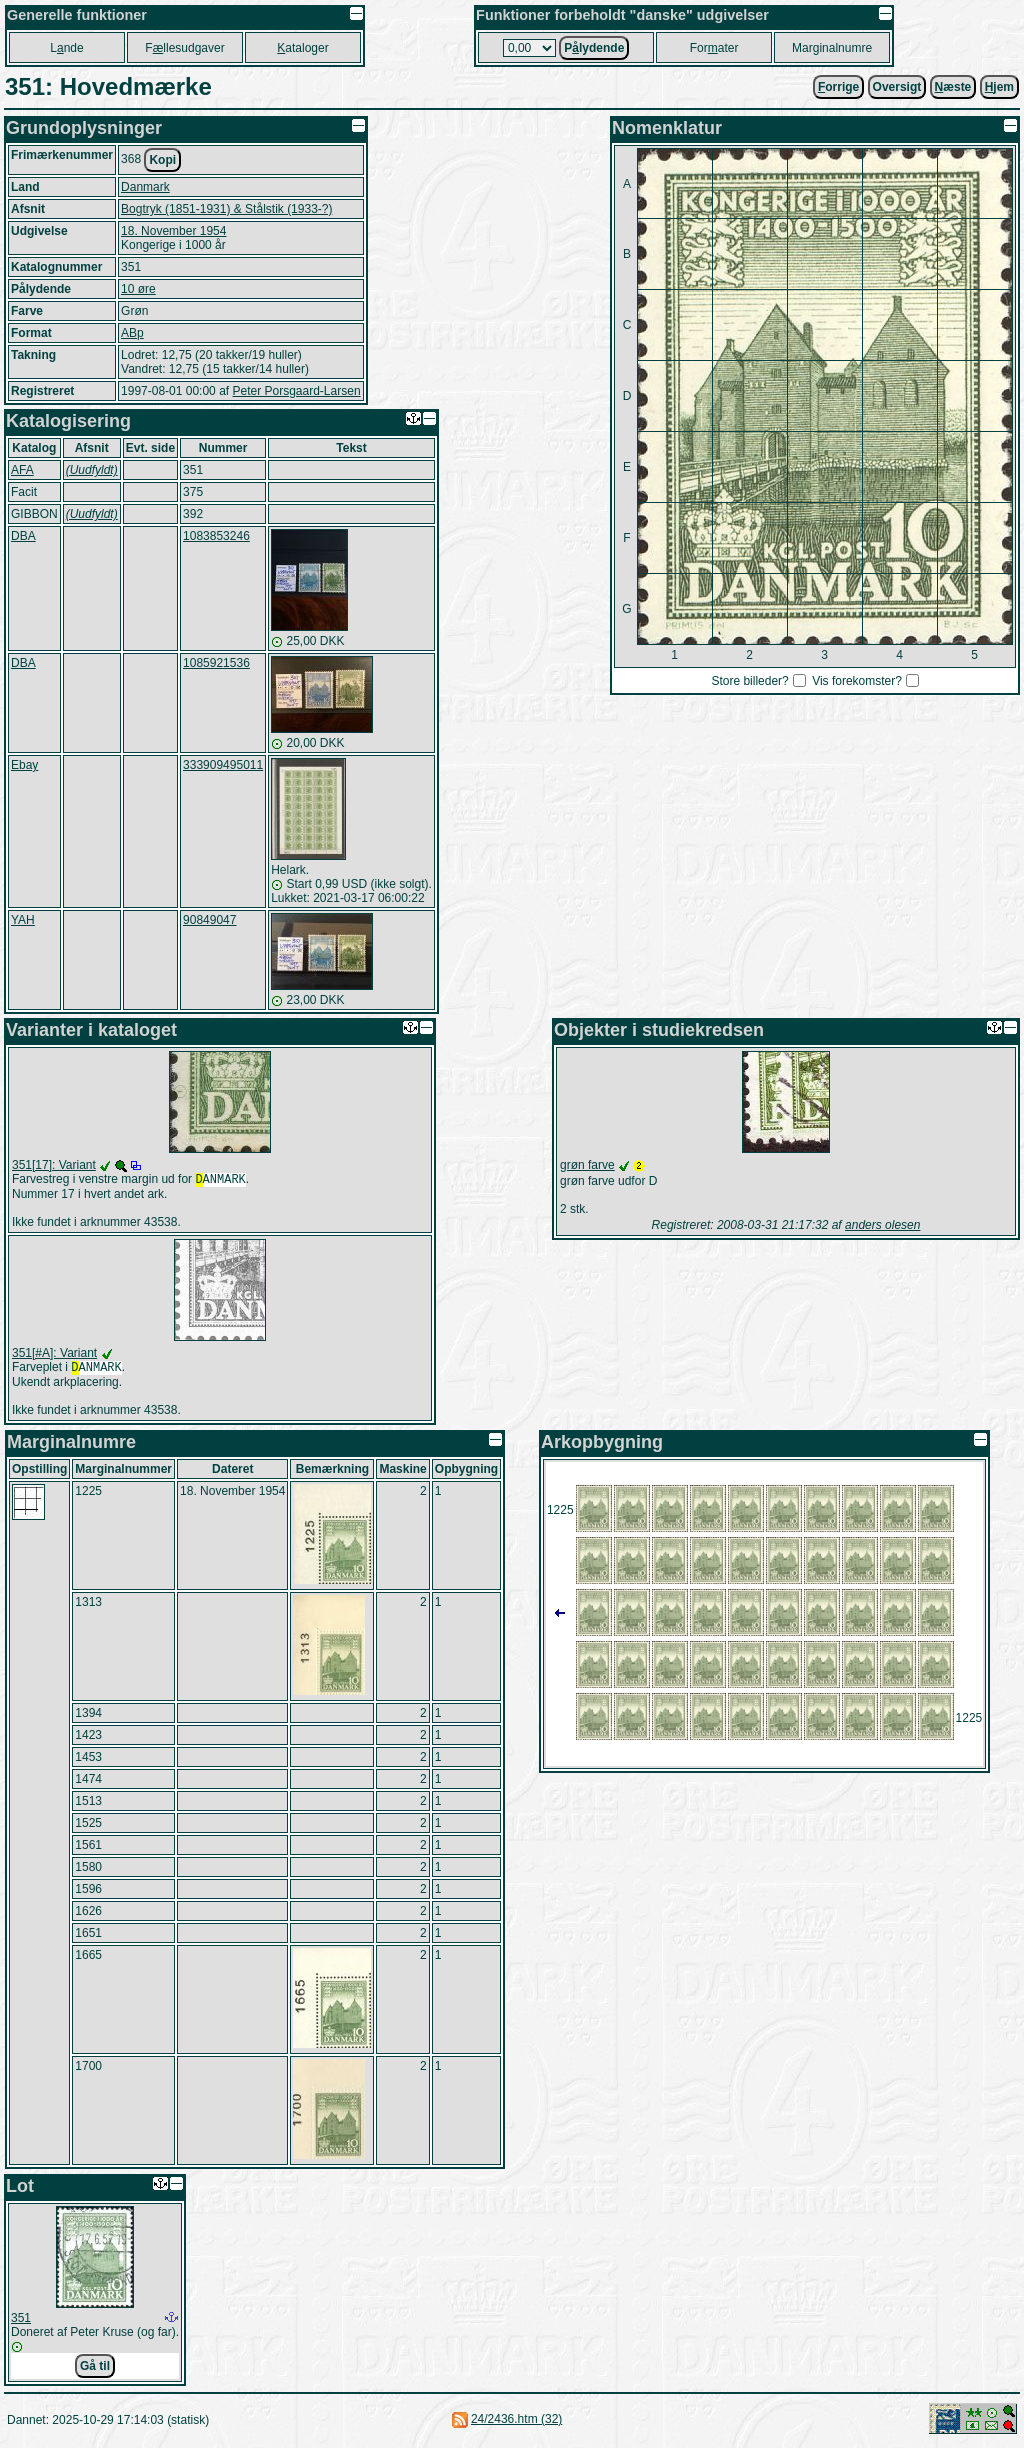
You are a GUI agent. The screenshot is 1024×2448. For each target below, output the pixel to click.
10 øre (138, 289)
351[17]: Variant (54, 1165)
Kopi (162, 160)
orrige (838, 87)
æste (953, 87)
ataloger (302, 48)
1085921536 (216, 663)
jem (999, 87)
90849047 (209, 920)
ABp (132, 333)
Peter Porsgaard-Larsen (296, 391)
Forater (714, 48)
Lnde (66, 48)
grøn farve (587, 1165)
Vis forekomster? (857, 681)
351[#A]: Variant (54, 1355)
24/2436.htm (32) (516, 2423)
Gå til (95, 2370)
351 (21, 2322)
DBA (23, 536)
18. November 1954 (173, 231)
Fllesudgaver (184, 48)
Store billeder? (749, 681)
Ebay (24, 765)
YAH (23, 920)
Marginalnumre (832, 48)
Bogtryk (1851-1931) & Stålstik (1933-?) (226, 209)
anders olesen (882, 1225)
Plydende (594, 48)
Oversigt (897, 87)
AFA (22, 470)
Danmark (145, 187)
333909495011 (223, 765)
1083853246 (216, 536)
